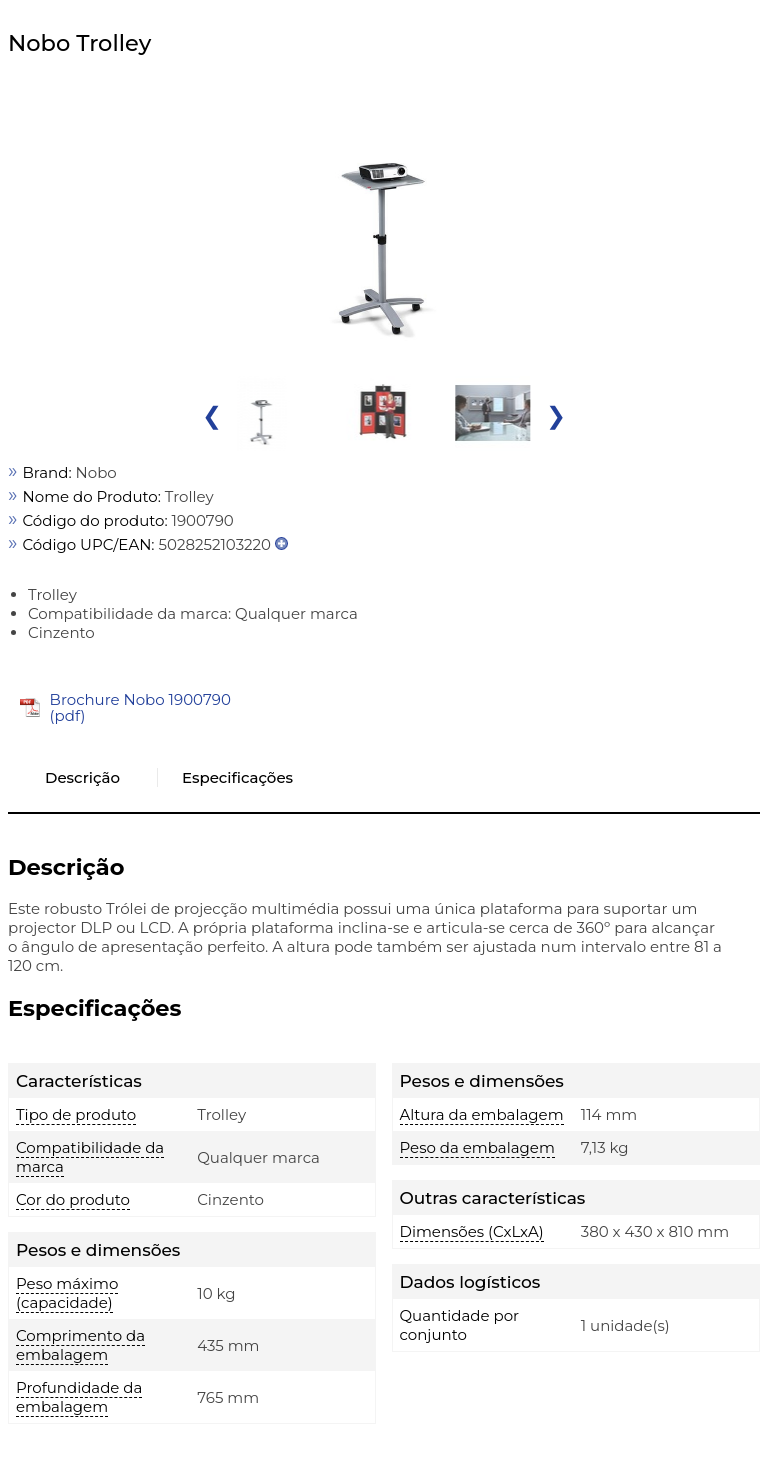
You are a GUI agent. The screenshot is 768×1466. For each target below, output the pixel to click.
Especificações (237, 777)
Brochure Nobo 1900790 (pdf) (140, 707)
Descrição (82, 777)
